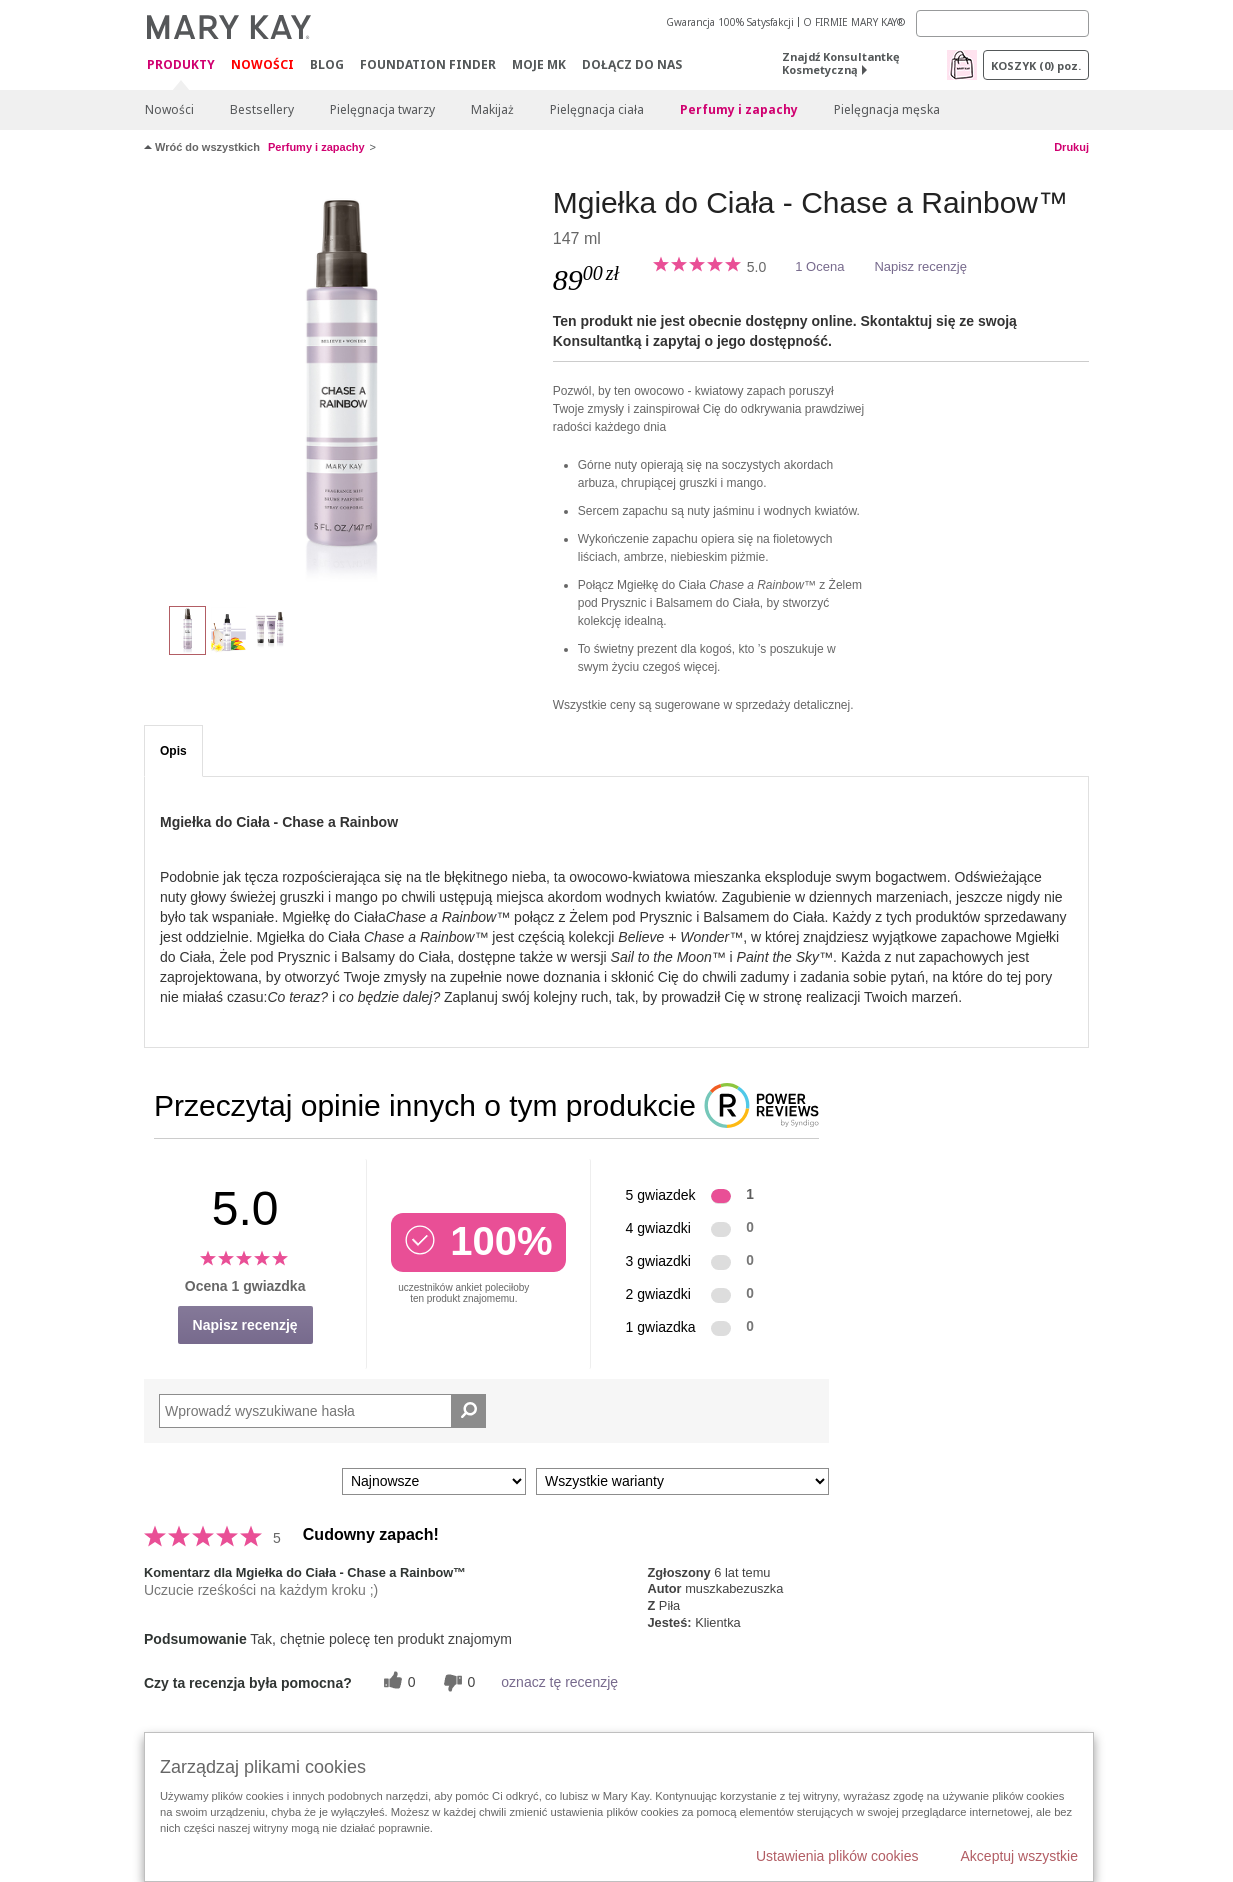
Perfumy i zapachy (739, 109)
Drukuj (1071, 147)
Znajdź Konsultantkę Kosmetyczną (841, 63)
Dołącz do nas (632, 64)
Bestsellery (262, 109)
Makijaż (492, 109)
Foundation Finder (428, 64)
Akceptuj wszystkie (1019, 1856)
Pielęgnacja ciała (597, 109)
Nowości (262, 64)
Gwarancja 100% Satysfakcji (730, 22)
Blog (327, 64)
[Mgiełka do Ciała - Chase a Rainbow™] (341, 386)
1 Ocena (819, 266)
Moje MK (539, 64)
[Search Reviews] (322, 1411)
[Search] (1002, 23)
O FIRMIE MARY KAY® (854, 22)
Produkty (181, 65)
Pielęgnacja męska (887, 109)
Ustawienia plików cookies (837, 1856)
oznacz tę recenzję (559, 1682)
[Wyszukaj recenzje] (468, 1411)
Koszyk (1036, 65)
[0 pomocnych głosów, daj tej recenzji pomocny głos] (397, 1682)
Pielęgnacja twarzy (382, 109)
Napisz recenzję (920, 266)
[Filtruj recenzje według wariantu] (682, 1481)
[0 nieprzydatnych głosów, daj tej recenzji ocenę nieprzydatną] (457, 1682)
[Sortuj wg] (434, 1481)
